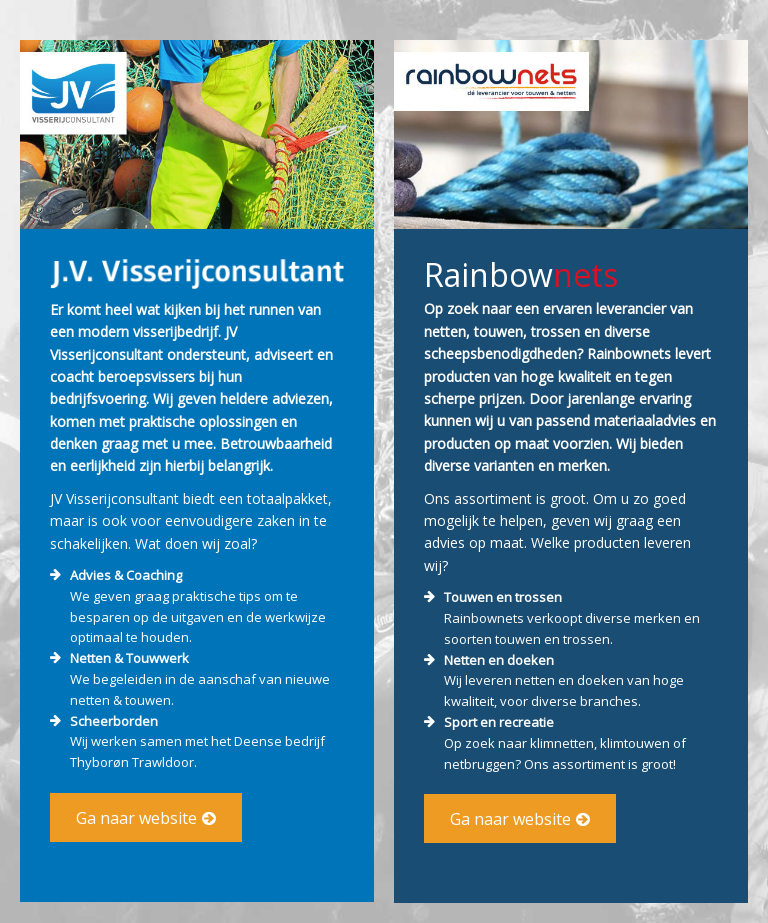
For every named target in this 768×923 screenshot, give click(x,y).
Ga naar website (136, 818)
